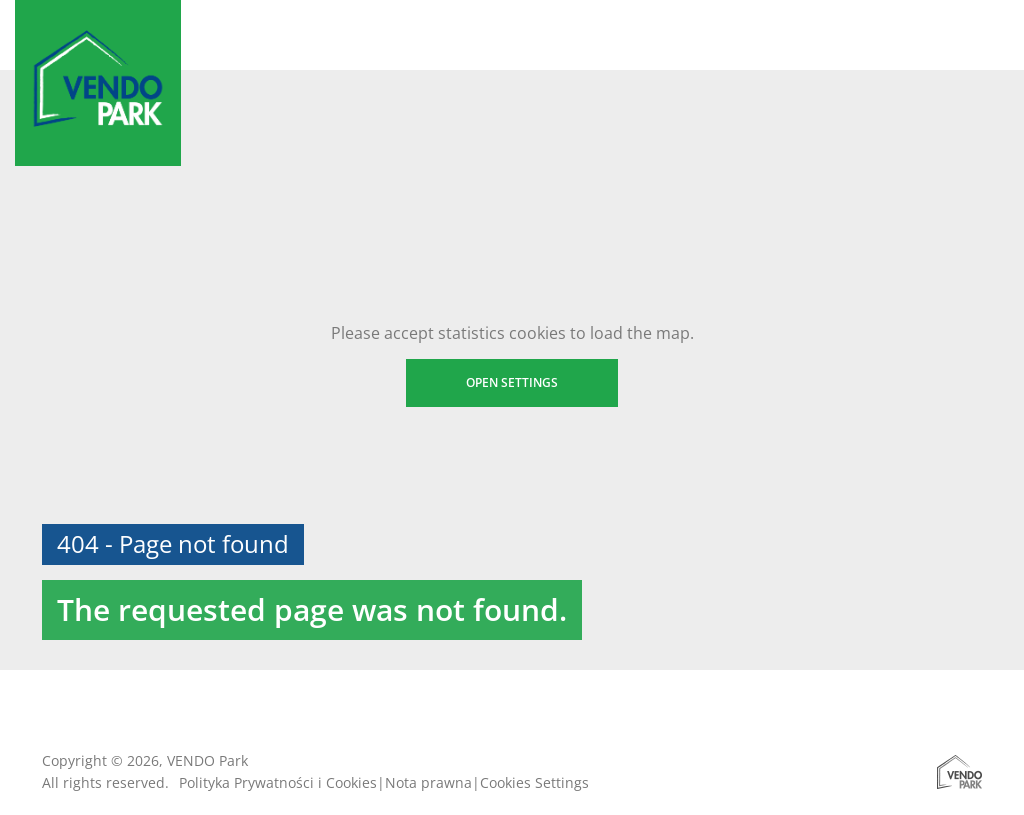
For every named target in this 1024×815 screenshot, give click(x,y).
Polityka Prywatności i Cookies (278, 782)
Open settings (512, 382)
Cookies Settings (534, 782)
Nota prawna (428, 782)
